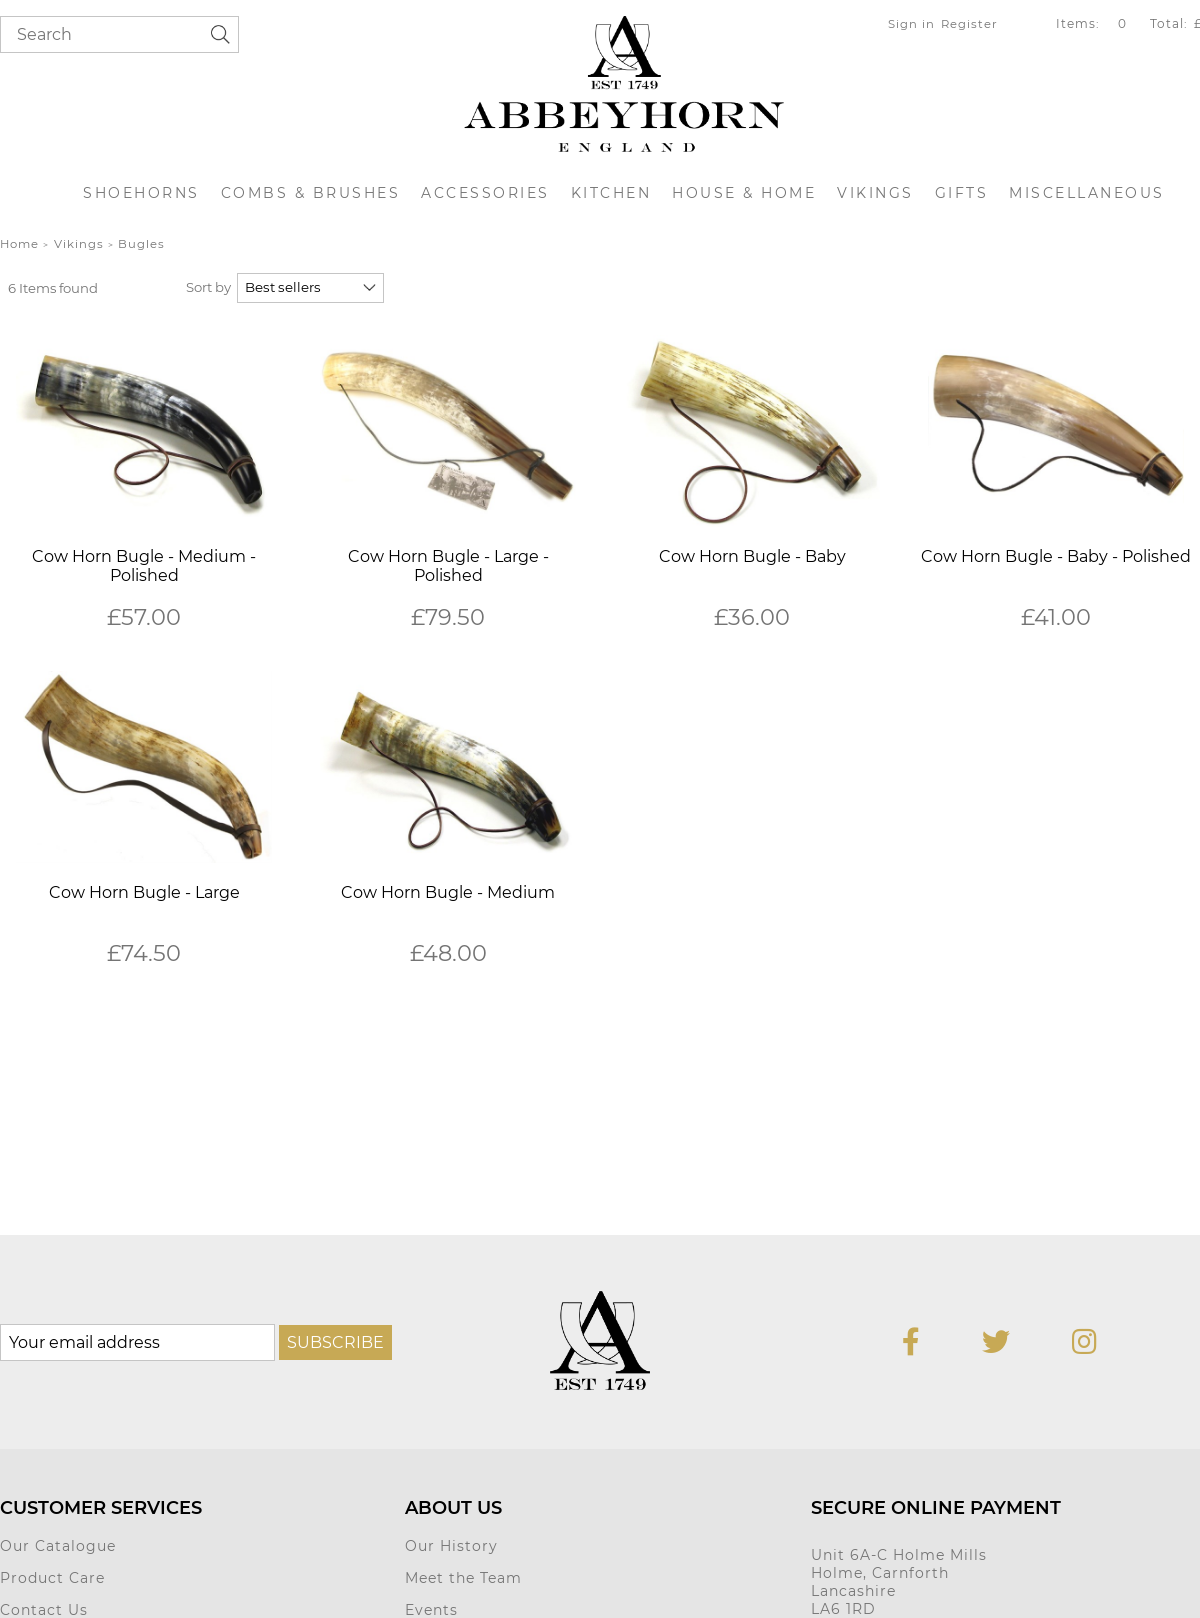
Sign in (911, 24)
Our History (451, 1546)
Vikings (875, 193)
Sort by (208, 287)
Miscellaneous (1087, 193)
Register (969, 24)
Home (19, 244)
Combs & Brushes (311, 193)
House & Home (744, 193)
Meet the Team (463, 1578)
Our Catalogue (58, 1546)
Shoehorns (141, 193)
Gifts (962, 193)
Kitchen (611, 193)
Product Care (52, 1578)
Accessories (485, 193)
